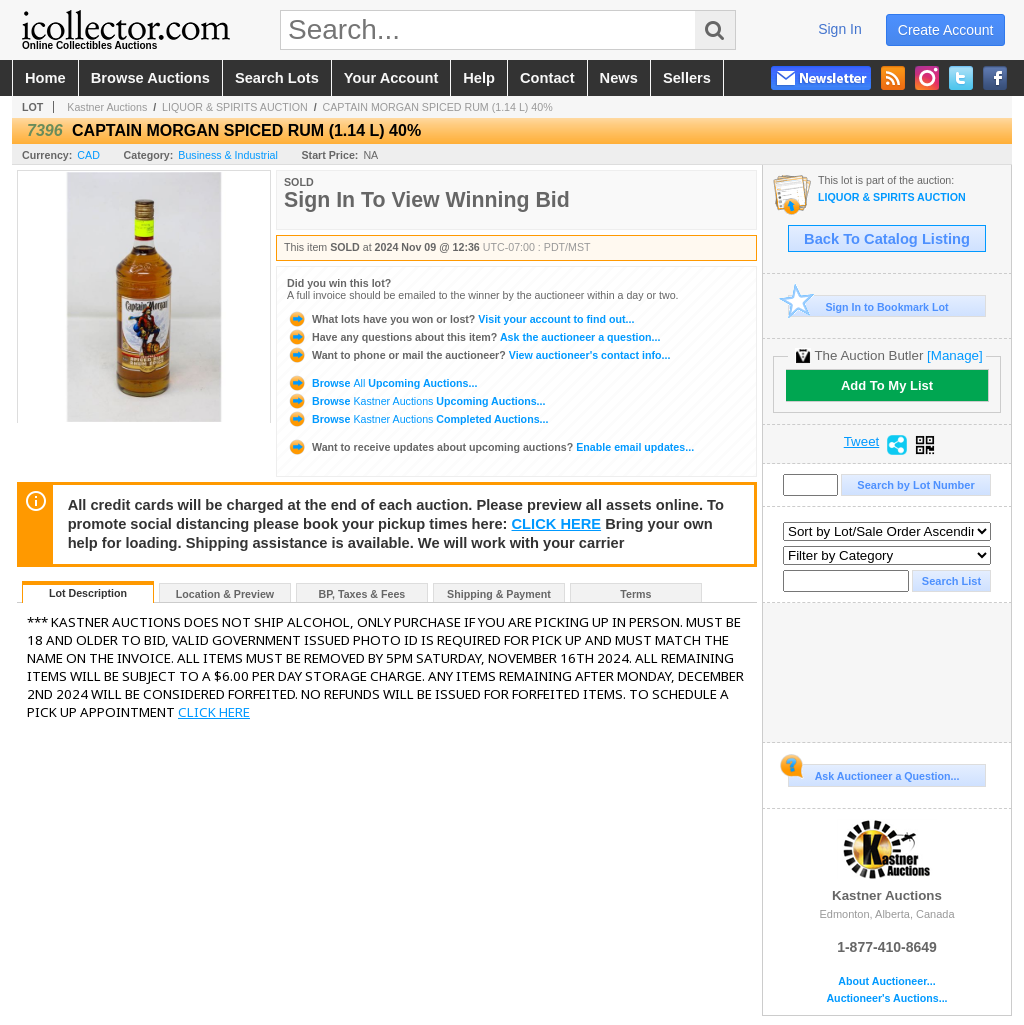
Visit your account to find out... (460, 319)
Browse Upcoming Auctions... (382, 383)
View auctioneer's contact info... (478, 355)
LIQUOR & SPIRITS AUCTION (235, 107)
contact (547, 78)
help (479, 78)
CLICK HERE (557, 524)
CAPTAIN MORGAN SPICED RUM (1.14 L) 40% (438, 107)
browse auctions (150, 78)
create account (946, 30)
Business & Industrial (228, 155)
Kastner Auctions (107, 107)
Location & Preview (225, 594)
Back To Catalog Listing (887, 239)
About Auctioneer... (886, 981)
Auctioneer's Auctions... (886, 998)
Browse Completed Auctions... (417, 419)
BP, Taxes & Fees (362, 594)
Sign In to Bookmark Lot (868, 306)
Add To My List (887, 385)
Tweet (862, 442)
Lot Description (88, 593)
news (619, 78)
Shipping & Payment (499, 594)
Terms (635, 594)
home (45, 78)
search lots (277, 78)
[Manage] (954, 355)
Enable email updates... (490, 447)
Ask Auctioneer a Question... (873, 773)
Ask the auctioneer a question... (473, 337)
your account (391, 78)
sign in (840, 29)
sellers (687, 78)
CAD (88, 155)
